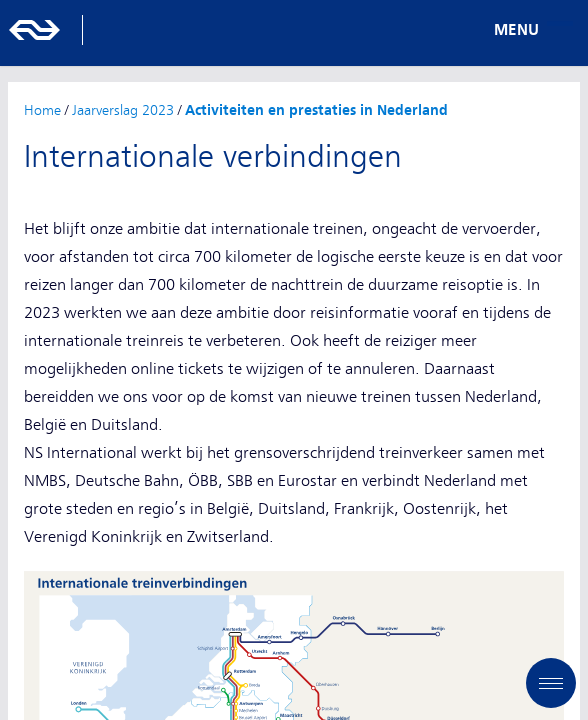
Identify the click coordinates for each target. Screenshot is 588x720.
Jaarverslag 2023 (123, 110)
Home (42, 110)
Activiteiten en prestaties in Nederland (316, 110)
